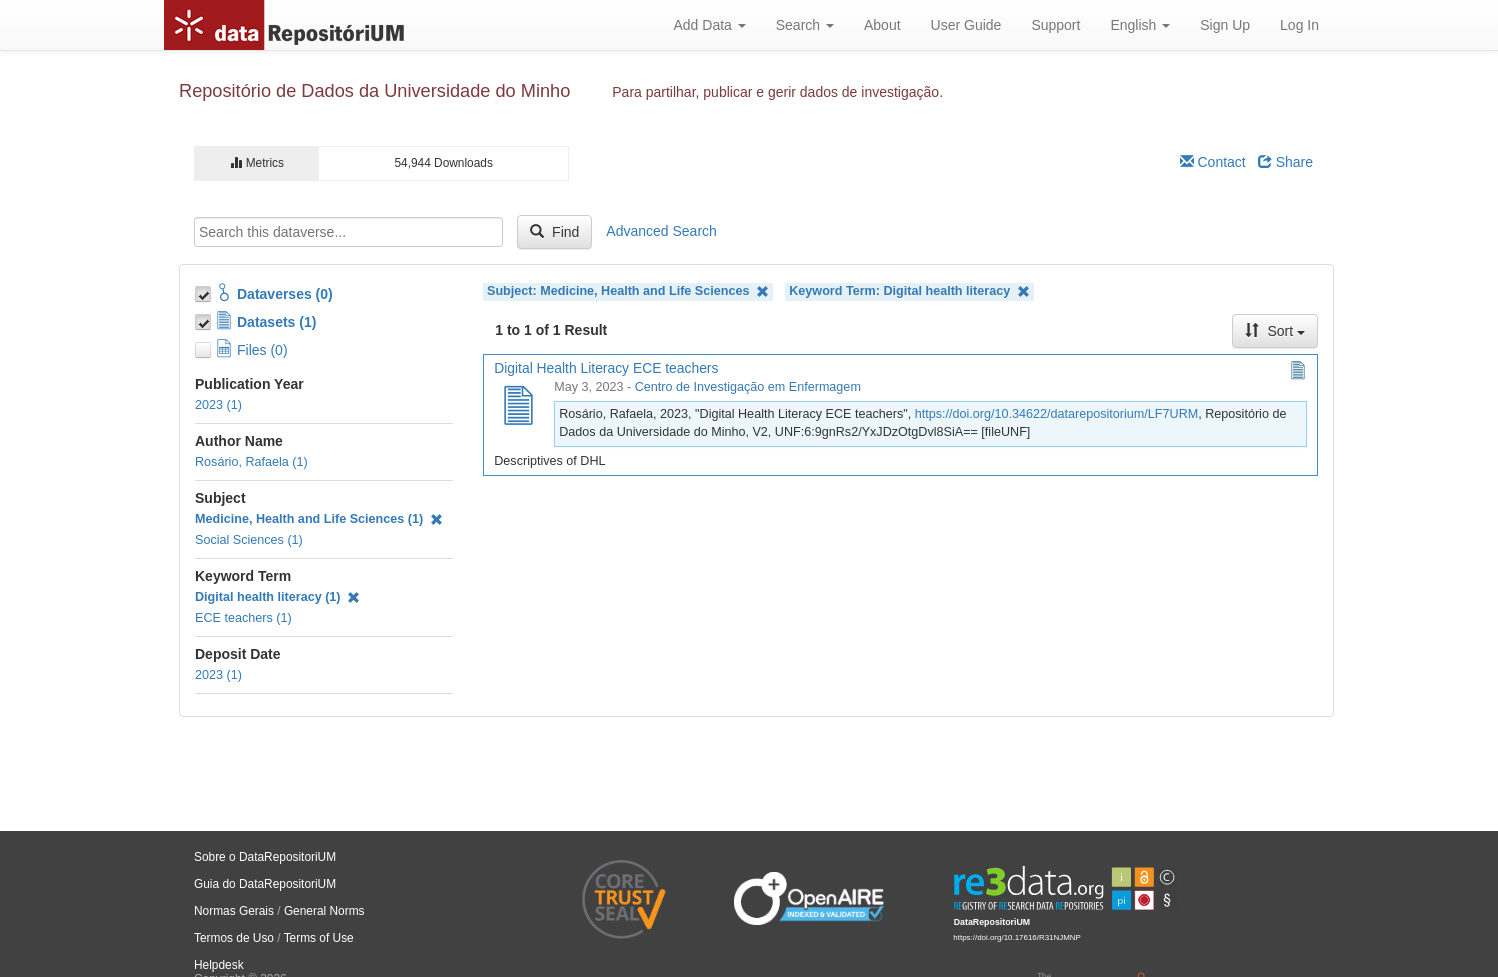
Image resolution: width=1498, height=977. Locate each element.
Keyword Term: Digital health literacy (909, 291)
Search (805, 25)
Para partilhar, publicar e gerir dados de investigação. (777, 92)
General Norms (324, 911)
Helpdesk (219, 965)
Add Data (709, 25)
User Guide (966, 25)
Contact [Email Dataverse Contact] (1213, 162)
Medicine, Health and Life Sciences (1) (319, 519)
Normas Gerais (234, 911)
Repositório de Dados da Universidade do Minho (374, 91)
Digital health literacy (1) (277, 597)
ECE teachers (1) (243, 618)
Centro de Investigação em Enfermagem (748, 387)
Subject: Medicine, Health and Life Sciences (628, 291)
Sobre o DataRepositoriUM (265, 857)
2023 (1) (218, 405)
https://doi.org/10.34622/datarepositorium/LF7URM (1057, 414)
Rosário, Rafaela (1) (251, 462)
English (1140, 25)
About (882, 25)
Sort (1275, 331)
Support (1055, 25)
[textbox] (348, 232)
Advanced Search (661, 231)
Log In (1299, 25)
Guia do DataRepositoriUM (265, 884)
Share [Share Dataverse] (1285, 162)
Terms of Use (319, 938)
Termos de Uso (234, 938)
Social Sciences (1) (249, 540)
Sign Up (1225, 25)
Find (554, 232)
